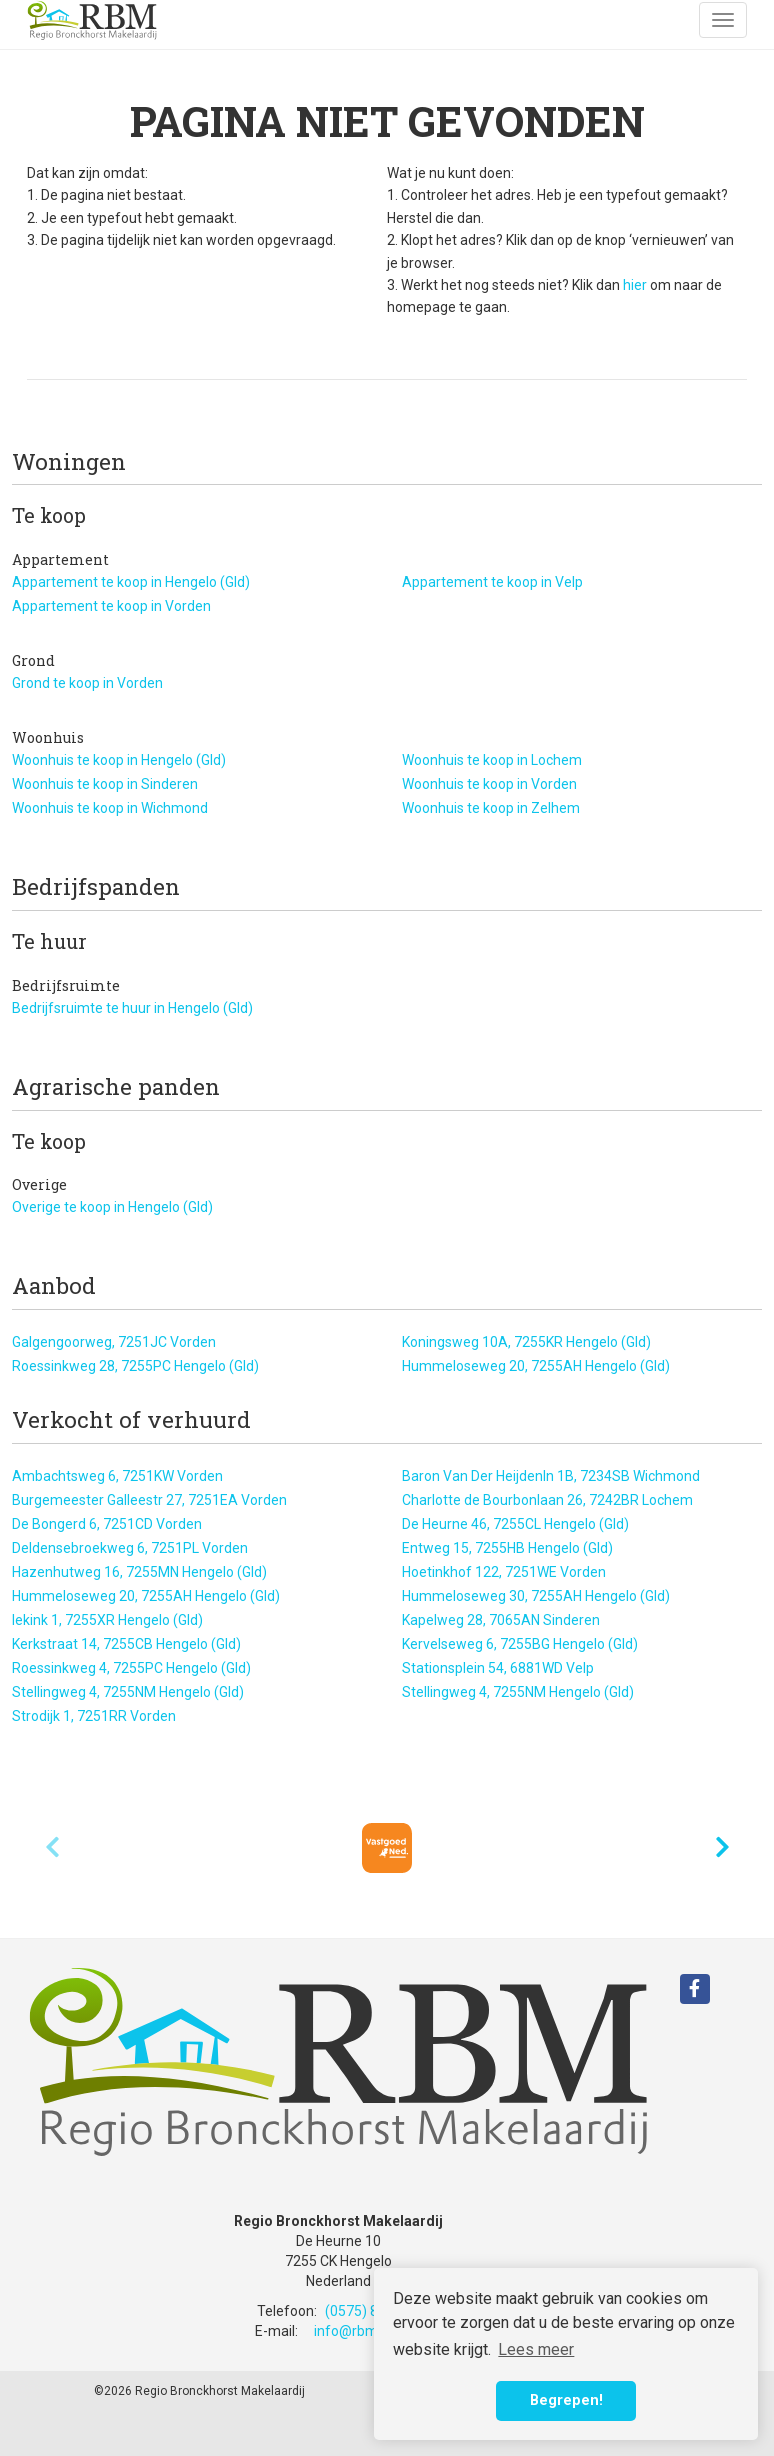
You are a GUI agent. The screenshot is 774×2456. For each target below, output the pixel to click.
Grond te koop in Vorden (87, 683)
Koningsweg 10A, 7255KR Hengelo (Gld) (526, 1342)
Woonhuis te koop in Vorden (489, 784)
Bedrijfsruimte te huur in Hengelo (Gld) (132, 1008)
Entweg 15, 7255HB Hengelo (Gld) (507, 1548)
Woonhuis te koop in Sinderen (105, 784)
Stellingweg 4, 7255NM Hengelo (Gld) (128, 1692)
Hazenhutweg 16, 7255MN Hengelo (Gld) (139, 1572)
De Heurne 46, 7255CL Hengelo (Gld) (515, 1524)
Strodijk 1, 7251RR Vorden (94, 1716)
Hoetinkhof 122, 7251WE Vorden (504, 1572)
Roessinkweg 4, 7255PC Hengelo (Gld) (131, 1668)
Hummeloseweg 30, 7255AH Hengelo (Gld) (536, 1596)
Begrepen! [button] (566, 2400)
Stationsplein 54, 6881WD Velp (498, 1668)
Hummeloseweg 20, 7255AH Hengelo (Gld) (536, 1366)
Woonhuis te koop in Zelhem (491, 808)
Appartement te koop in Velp (492, 582)
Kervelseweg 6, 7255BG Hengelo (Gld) (520, 1644)
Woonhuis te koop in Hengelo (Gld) (119, 760)
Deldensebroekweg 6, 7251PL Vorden (130, 1548)
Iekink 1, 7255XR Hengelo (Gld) (107, 1620)
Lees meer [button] (536, 2349)
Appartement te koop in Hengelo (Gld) (131, 582)
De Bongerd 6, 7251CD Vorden (107, 1524)
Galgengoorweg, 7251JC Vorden (114, 1342)
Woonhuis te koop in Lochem (492, 760)
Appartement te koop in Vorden (111, 606)
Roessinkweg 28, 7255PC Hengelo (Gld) (135, 1366)
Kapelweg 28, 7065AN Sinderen (501, 1620)
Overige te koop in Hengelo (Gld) (112, 1207)
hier (635, 285)
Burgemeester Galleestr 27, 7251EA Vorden (149, 1500)
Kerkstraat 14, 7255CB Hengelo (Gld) (126, 1644)
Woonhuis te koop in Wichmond (110, 808)
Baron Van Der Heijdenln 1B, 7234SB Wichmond (551, 1476)
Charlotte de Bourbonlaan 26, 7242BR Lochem (547, 1500)
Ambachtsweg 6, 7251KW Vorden (117, 1476)
